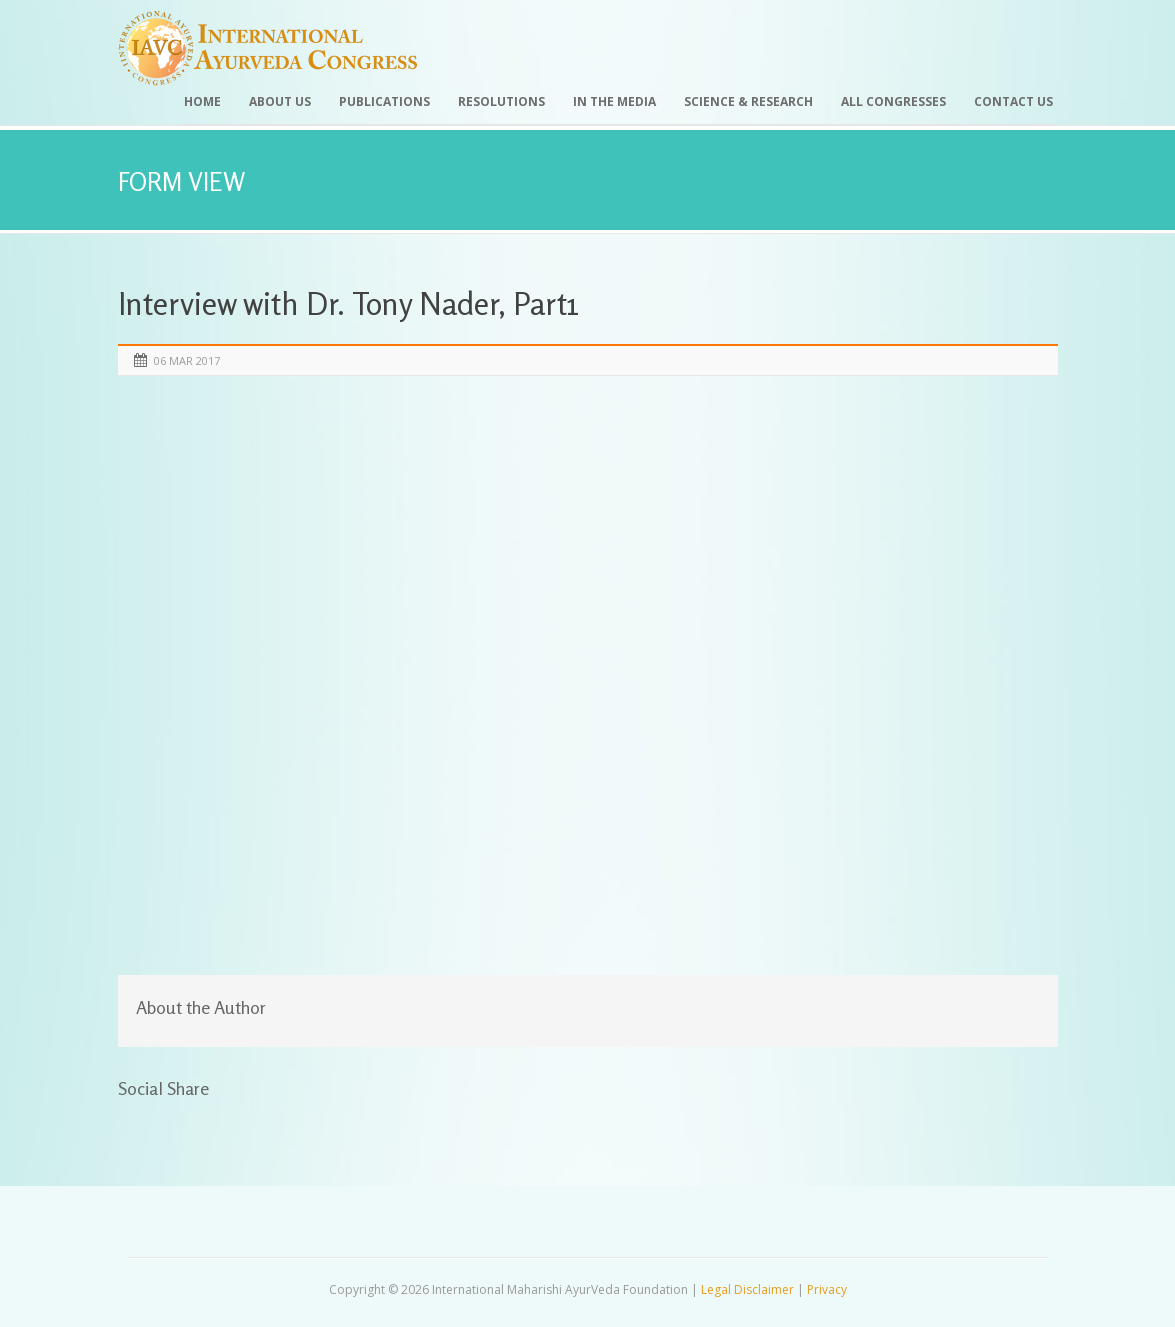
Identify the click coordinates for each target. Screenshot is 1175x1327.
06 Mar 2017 (187, 360)
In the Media (614, 101)
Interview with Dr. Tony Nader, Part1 (348, 303)
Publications (384, 101)
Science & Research (748, 101)
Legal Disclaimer (747, 1289)
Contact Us (1013, 101)
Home (202, 101)
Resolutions (501, 101)
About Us (280, 101)
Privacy (827, 1289)
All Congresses (893, 101)
